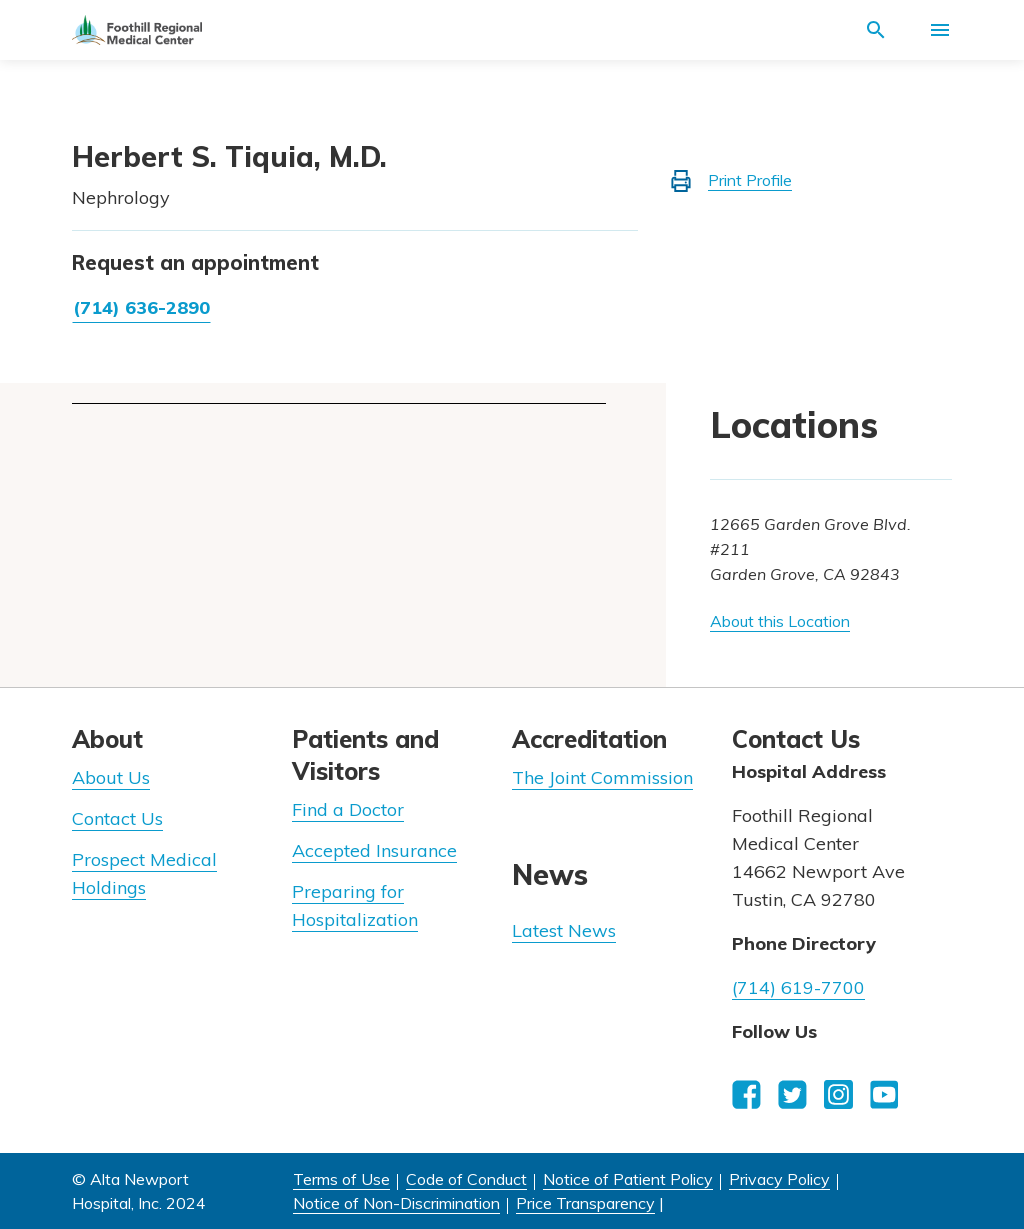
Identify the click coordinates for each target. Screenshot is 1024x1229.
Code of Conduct (466, 1179)
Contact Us (117, 818)
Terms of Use (341, 1179)
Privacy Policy (779, 1179)
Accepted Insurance (374, 850)
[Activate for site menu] (940, 30)
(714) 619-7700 (798, 987)
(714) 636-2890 (141, 307)
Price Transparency (585, 1203)
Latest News (564, 930)
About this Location (780, 621)
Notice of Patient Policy (628, 1179)
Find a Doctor (348, 809)
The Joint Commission (602, 777)
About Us (111, 777)
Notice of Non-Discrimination (396, 1203)
